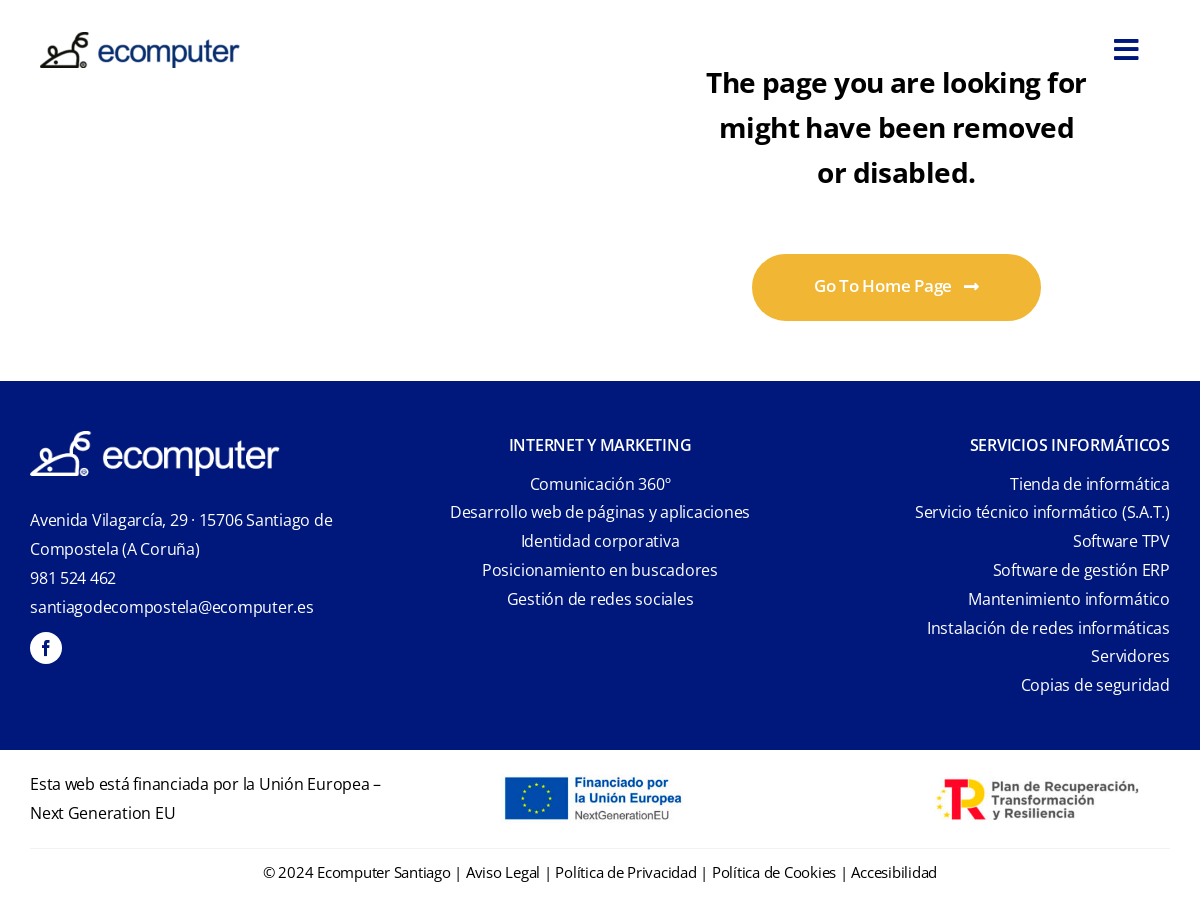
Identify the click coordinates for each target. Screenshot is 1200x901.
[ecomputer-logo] (140, 40)
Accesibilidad (894, 872)
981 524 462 (73, 578)
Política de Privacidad (625, 872)
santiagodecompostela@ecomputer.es (172, 607)
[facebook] (46, 648)
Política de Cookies (774, 872)
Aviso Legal (503, 872)
